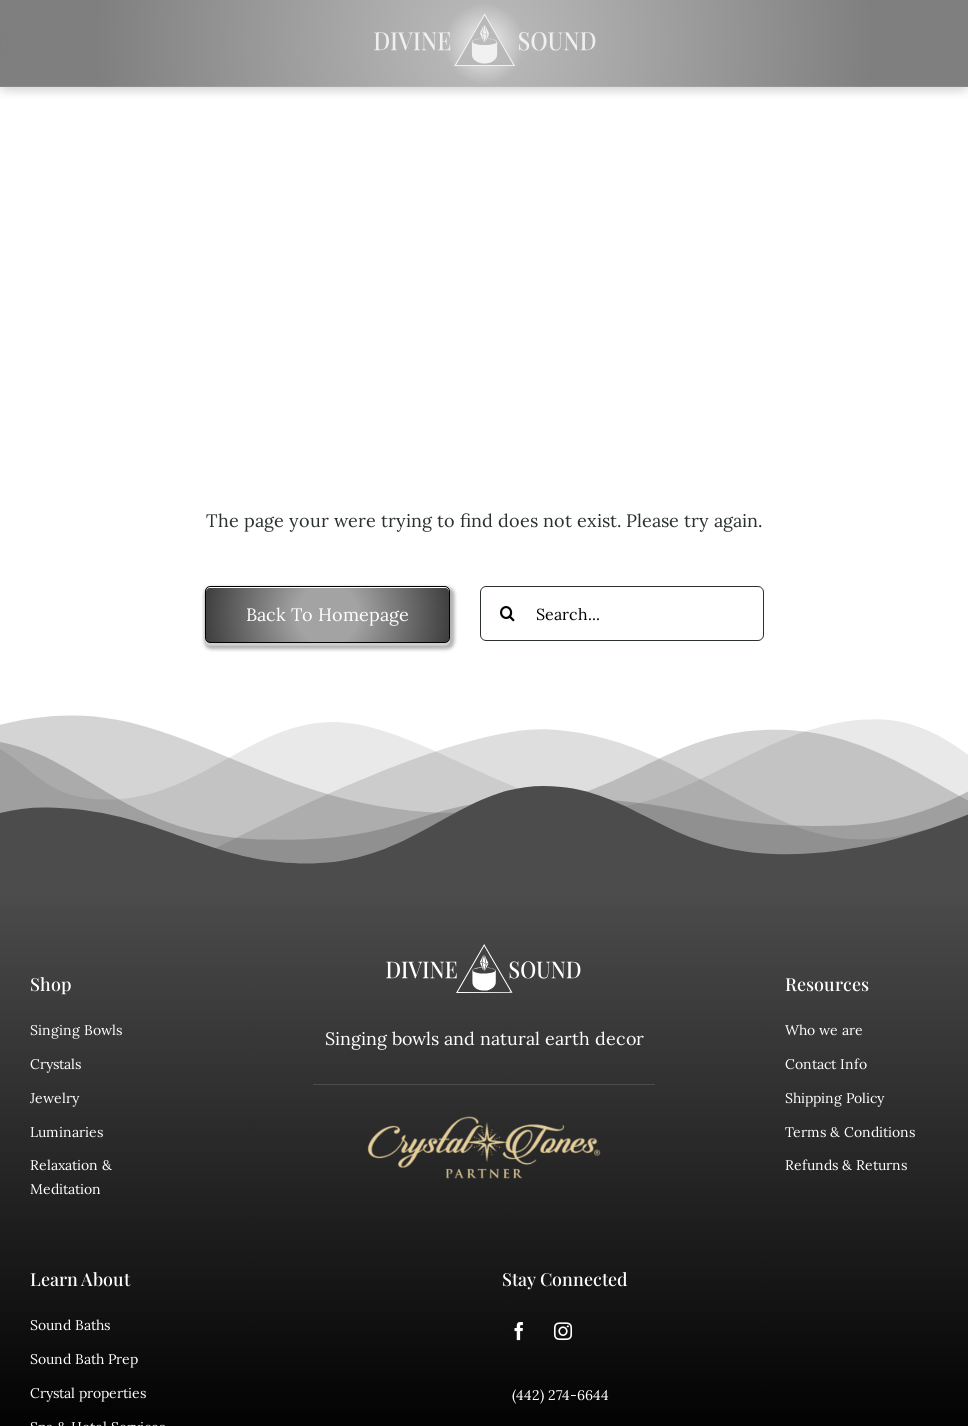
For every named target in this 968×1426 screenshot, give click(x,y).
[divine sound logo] (484, 953)
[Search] (507, 613)
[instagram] (563, 1331)
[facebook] (519, 1331)
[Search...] (622, 613)
